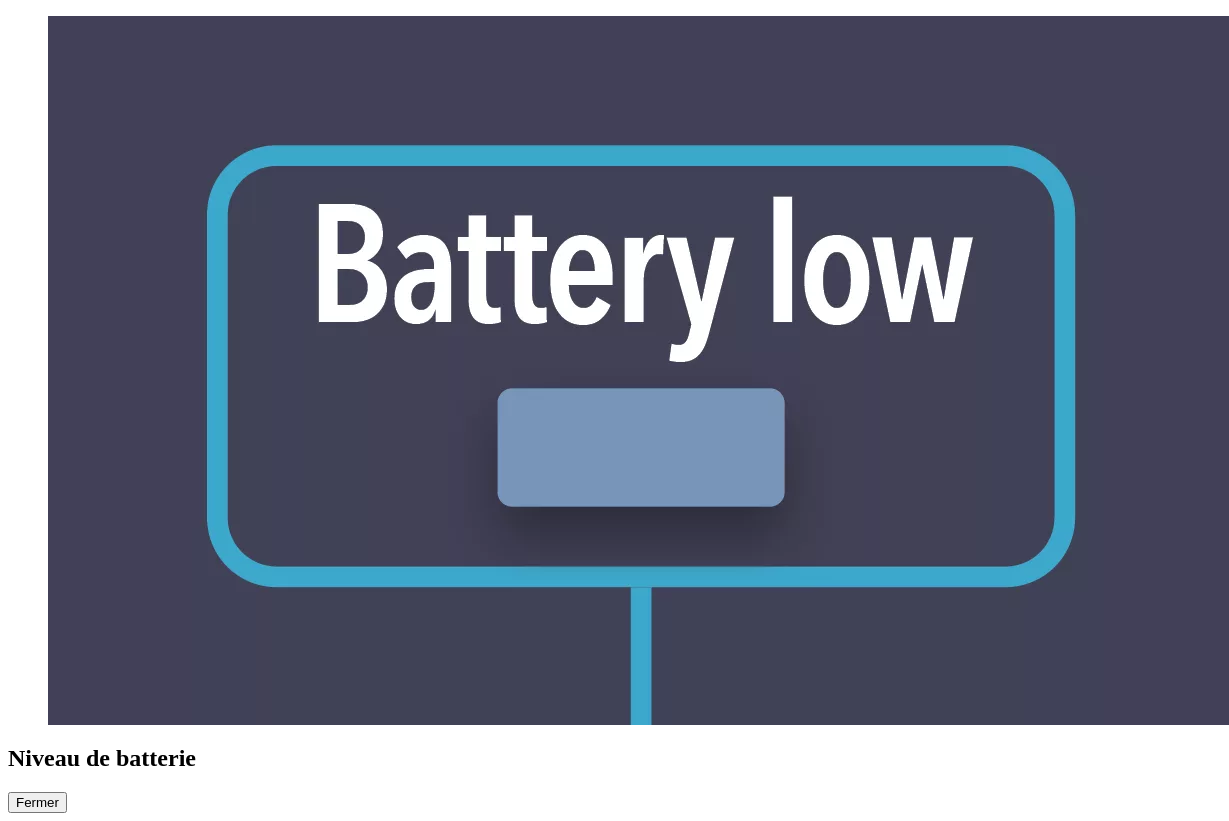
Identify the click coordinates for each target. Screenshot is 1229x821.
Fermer (37, 802)
